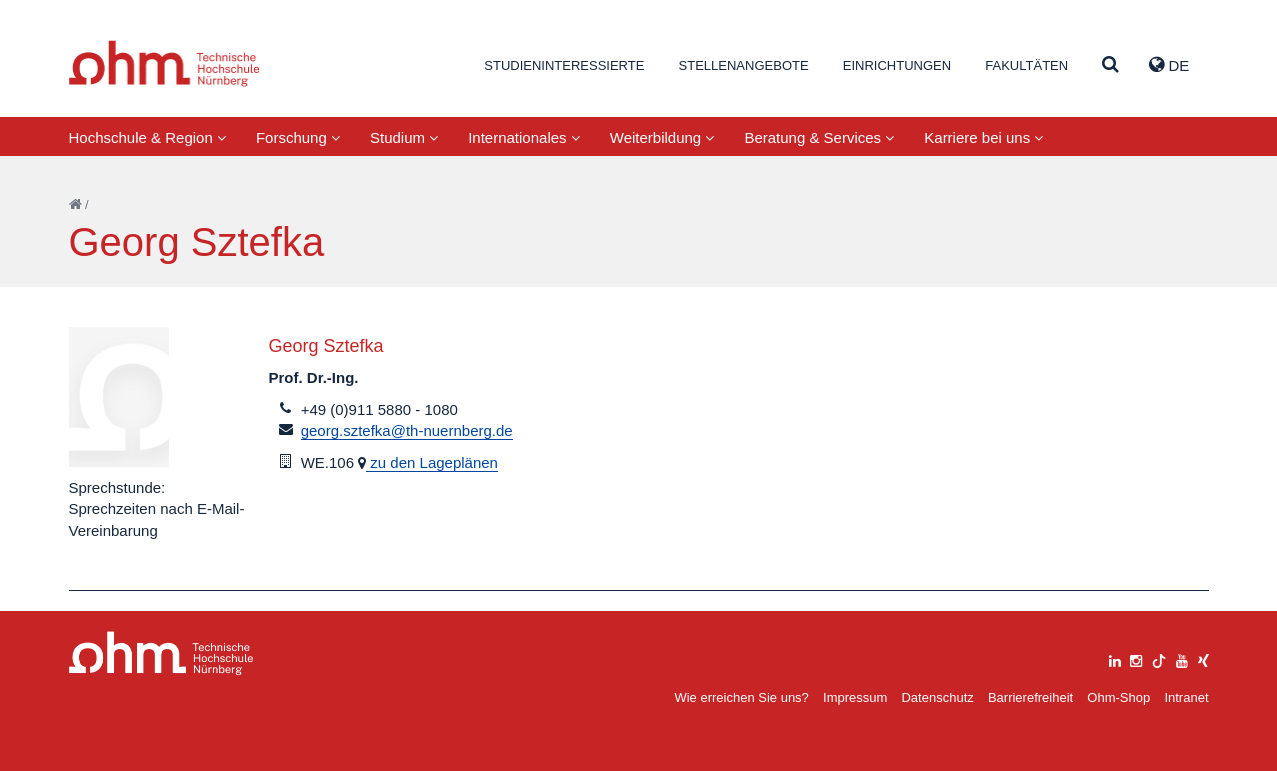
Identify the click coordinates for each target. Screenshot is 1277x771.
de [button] (1169, 65)
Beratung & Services (819, 137)
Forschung (298, 137)
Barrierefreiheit (1030, 697)
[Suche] (1110, 65)
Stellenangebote (744, 65)
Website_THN (164, 63)
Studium (404, 137)
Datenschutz (937, 697)
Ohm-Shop (1118, 697)
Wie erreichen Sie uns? (741, 697)
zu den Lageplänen (432, 462)
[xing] (1203, 658)
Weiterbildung (662, 137)
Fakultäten (1026, 65)
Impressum (855, 697)
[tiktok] (1159, 658)
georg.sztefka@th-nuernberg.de (407, 430)
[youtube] (1182, 658)
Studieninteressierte (564, 65)
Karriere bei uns (983, 137)
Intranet (1186, 697)
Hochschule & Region (147, 137)
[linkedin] (1115, 658)
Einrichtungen (897, 65)
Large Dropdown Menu (161, 653)
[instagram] (1136, 658)
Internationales (524, 137)
